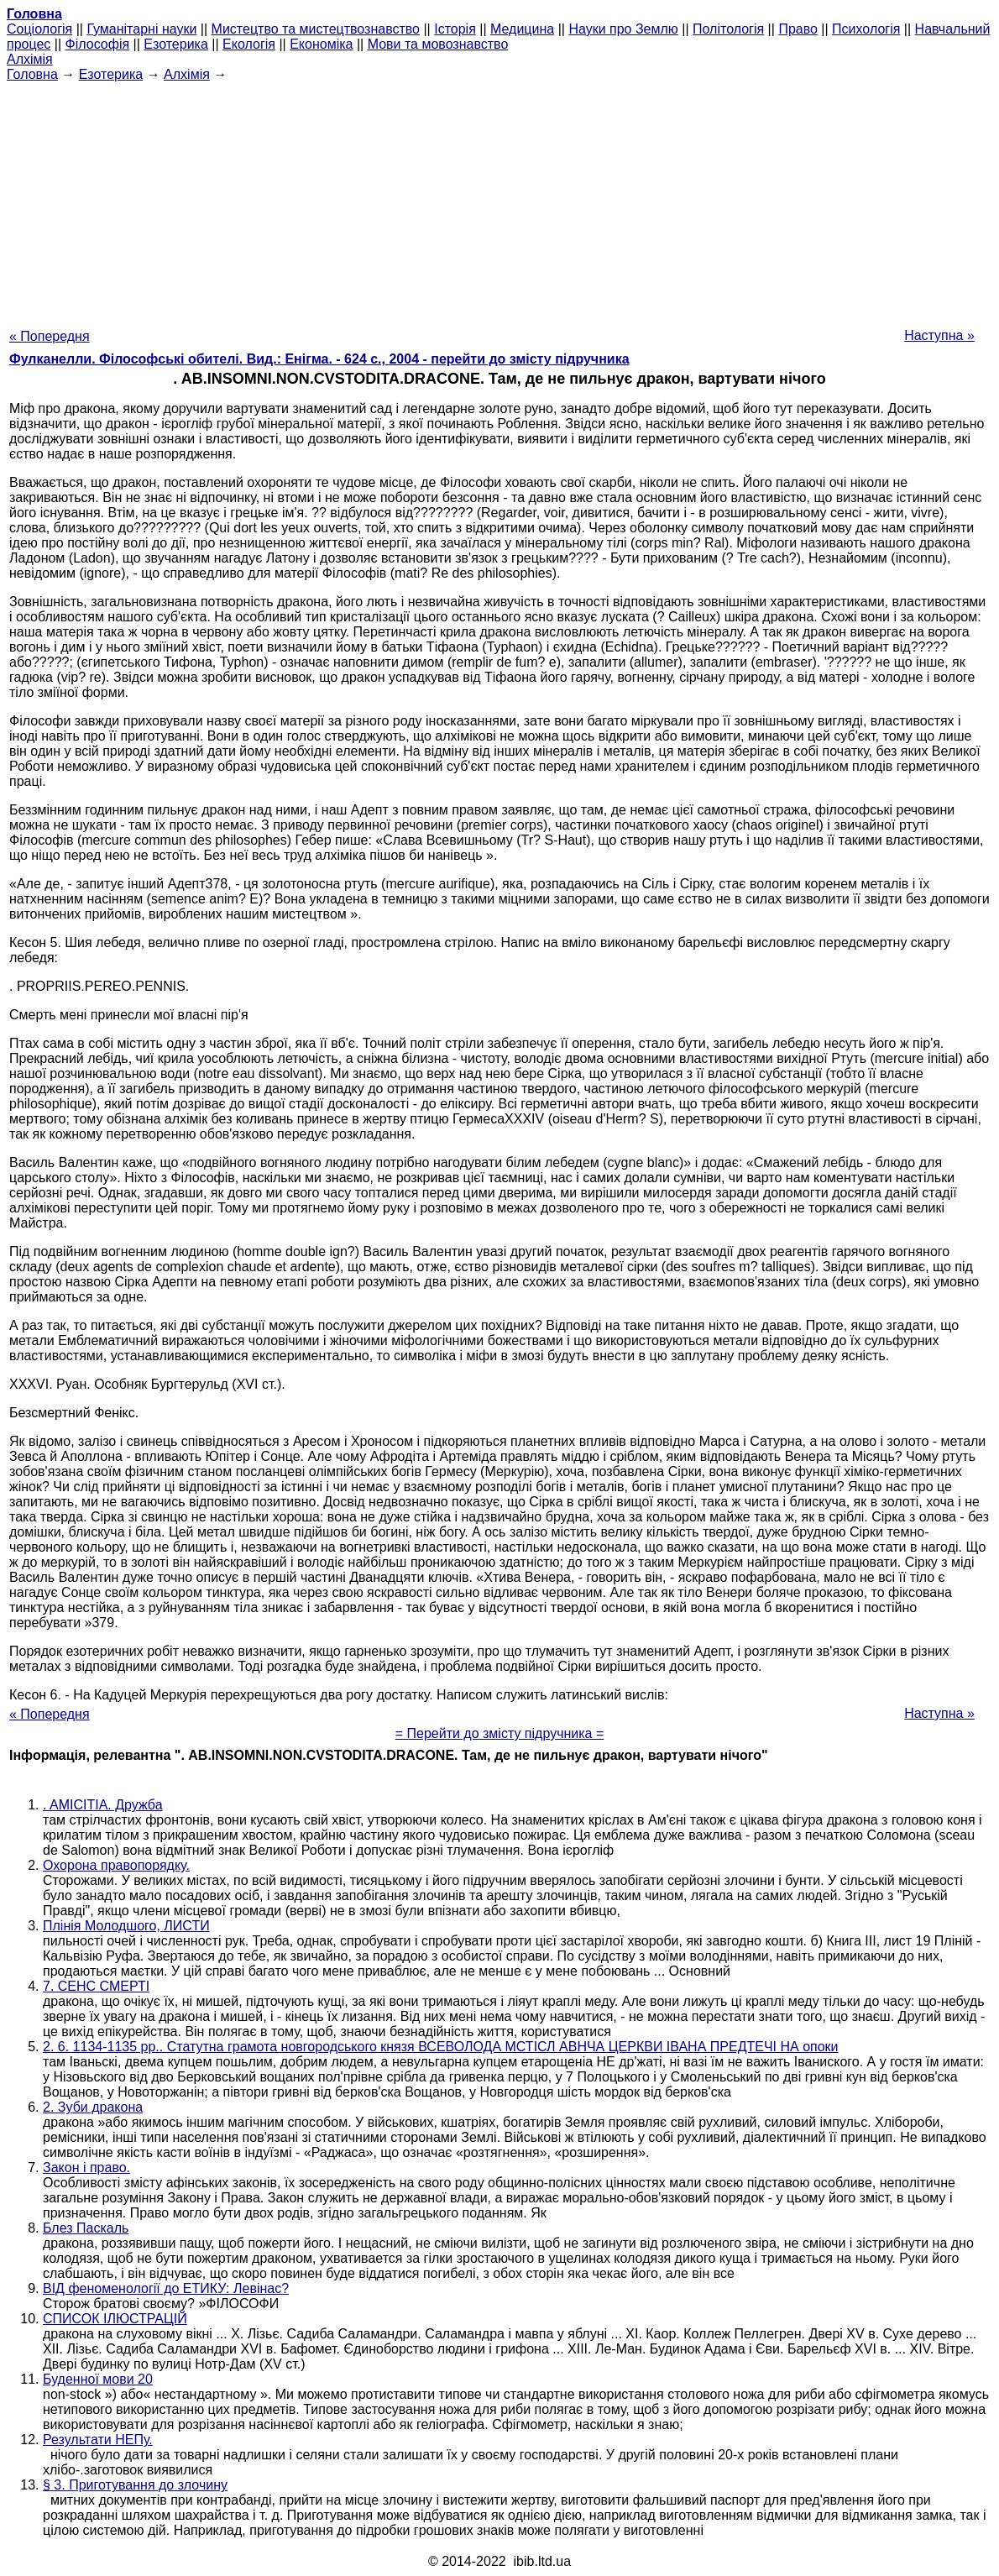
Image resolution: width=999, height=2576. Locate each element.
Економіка (321, 44)
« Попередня (49, 336)
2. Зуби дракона (93, 2107)
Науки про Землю (622, 29)
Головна (32, 74)
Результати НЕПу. (98, 2439)
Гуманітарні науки (141, 29)
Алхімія (30, 59)
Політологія (728, 29)
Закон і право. (86, 2167)
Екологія (248, 44)
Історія (455, 29)
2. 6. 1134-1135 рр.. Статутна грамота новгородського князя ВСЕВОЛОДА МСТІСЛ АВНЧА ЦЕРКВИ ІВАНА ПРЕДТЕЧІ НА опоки (441, 2046)
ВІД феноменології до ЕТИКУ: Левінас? (166, 2288)
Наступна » (939, 335)
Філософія (97, 44)
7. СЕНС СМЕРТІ (96, 1986)
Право (798, 29)
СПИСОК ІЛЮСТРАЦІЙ (115, 2319)
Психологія (866, 29)
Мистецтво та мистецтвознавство (316, 29)
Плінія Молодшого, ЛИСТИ (126, 1926)
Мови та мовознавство (438, 44)
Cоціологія (39, 29)
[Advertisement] (499, 199)
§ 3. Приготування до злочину (135, 2485)
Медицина (522, 29)
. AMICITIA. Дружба (103, 1805)
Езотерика (176, 44)
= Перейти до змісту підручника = (499, 1733)
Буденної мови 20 (98, 2379)
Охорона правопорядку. (116, 1865)
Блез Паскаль (85, 2228)
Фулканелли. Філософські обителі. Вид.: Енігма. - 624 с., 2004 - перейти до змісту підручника (319, 359)
